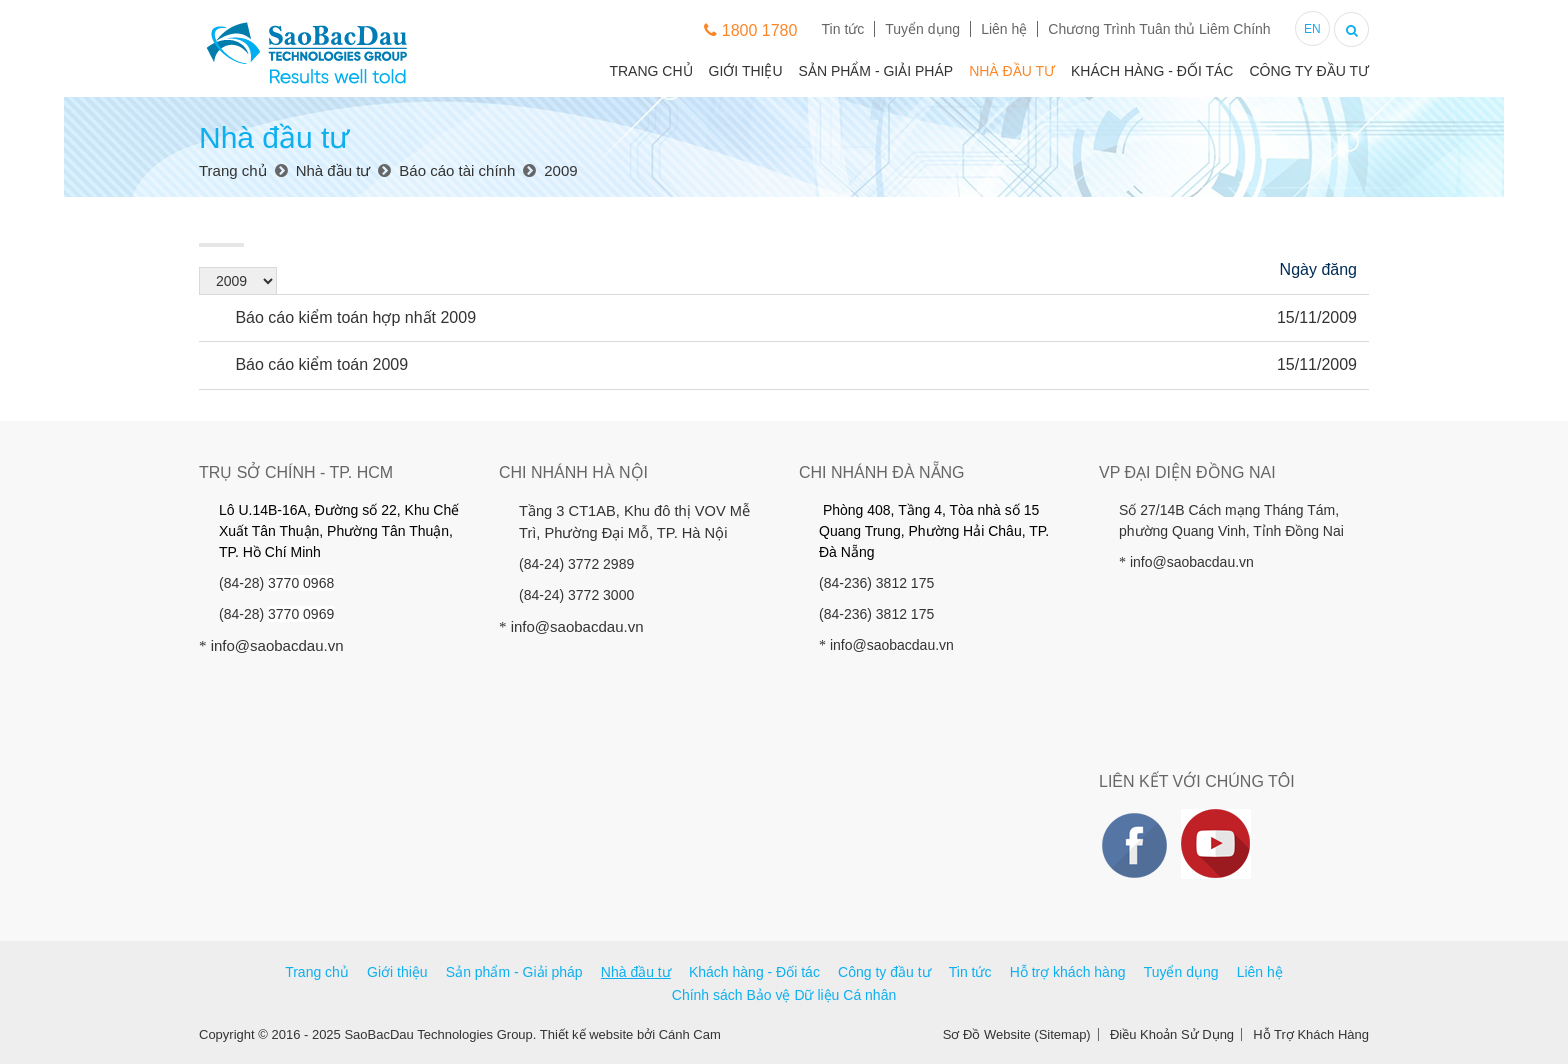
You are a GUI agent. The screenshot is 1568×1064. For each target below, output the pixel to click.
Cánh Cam (690, 1034)
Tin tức (843, 29)
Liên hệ (1004, 29)
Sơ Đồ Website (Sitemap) (1017, 1034)
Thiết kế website (586, 1034)
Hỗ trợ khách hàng (1068, 972)
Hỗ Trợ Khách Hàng (1311, 1034)
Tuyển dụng (922, 29)
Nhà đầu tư (1012, 71)
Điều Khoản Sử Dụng (1172, 1034)
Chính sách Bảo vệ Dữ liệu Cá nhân (784, 995)
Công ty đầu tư (1309, 71)
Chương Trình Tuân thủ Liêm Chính (1159, 29)
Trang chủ (650, 71)
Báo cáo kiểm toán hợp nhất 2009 (343, 317)
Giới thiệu (746, 71)
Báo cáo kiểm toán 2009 (309, 364)
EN (1312, 29)
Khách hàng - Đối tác (1152, 71)
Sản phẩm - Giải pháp (876, 71)
